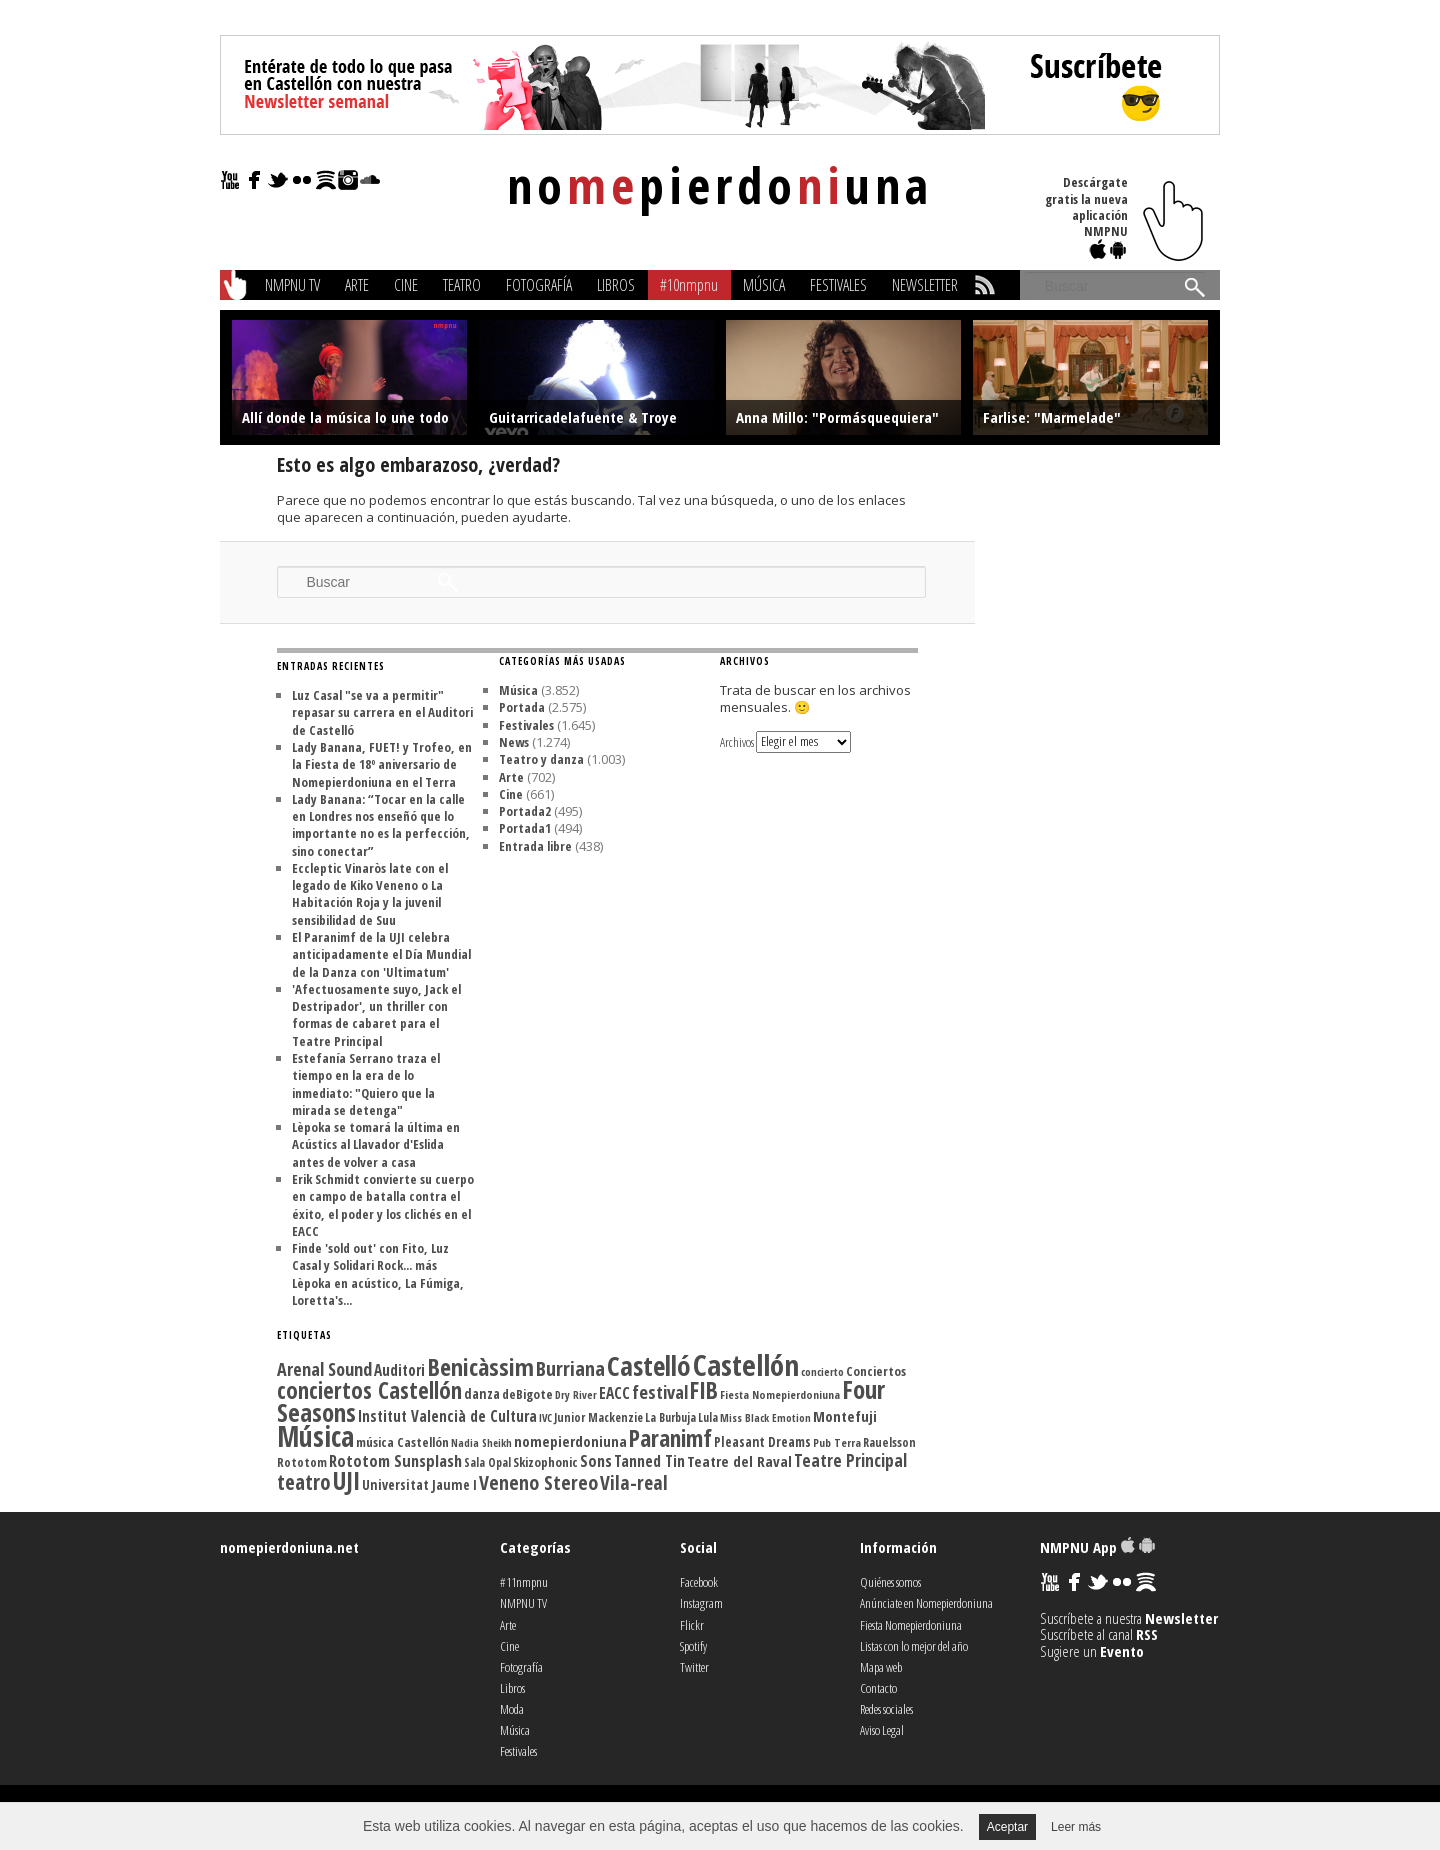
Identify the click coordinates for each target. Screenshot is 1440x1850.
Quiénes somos (890, 1582)
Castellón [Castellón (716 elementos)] (746, 1365)
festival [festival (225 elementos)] (660, 1391)
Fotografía (539, 285)
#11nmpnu (524, 1582)
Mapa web (881, 1667)
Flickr (692, 1625)
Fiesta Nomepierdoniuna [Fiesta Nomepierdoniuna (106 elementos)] (780, 1394)
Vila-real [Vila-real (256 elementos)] (634, 1482)
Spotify (693, 1646)
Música (764, 285)
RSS (1147, 1634)
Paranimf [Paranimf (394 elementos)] (670, 1438)
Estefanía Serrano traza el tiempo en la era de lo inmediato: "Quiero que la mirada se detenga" (366, 1084)
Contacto (878, 1688)
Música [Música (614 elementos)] (315, 1436)
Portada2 (525, 811)
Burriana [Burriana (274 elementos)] (570, 1368)
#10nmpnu (689, 285)
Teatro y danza (541, 759)
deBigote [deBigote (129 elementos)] (527, 1394)
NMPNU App (1097, 1547)
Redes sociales (886, 1709)
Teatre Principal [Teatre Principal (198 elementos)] (850, 1460)
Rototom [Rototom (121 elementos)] (302, 1462)
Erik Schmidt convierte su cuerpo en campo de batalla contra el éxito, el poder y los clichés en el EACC (383, 1205)
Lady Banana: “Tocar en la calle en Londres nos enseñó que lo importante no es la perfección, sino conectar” (381, 825)
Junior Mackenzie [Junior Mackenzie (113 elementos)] (598, 1417)
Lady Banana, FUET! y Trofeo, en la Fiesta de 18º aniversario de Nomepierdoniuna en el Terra (382, 764)
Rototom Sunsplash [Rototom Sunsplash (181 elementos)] (395, 1461)
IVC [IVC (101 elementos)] (545, 1417)
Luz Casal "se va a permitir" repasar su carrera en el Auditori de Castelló (382, 712)
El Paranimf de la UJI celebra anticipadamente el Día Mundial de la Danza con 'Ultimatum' (381, 954)
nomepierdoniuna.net (289, 1547)
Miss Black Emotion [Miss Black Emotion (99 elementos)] (765, 1418)
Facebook (699, 1582)
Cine (406, 285)
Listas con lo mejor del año (914, 1646)
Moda (512, 1709)
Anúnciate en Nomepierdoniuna (926, 1603)
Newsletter (925, 285)
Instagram (701, 1603)
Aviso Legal (882, 1730)
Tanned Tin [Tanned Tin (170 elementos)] (649, 1461)
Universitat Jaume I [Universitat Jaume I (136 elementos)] (419, 1484)
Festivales (838, 285)
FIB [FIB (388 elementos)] (704, 1390)
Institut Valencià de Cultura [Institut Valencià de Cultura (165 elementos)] (447, 1416)
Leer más (1076, 1827)
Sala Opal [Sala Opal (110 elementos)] (487, 1462)
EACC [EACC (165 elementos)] (614, 1393)
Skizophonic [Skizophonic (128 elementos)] (545, 1462)
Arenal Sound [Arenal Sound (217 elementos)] (324, 1369)
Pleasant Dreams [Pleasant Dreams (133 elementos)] (762, 1442)
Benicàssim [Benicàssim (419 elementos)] (480, 1366)
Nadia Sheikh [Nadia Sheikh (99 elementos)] (481, 1443)
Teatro (462, 285)
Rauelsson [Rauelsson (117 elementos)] (889, 1442)
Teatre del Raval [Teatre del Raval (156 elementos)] (739, 1461)
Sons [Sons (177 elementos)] (596, 1461)
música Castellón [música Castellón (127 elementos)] (402, 1442)
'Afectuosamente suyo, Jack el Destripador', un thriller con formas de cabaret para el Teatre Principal (376, 1015)
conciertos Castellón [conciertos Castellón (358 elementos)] (369, 1390)
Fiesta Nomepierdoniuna (911, 1625)
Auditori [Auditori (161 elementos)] (399, 1370)
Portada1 (525, 828)
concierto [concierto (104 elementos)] (822, 1371)
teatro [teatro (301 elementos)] (304, 1481)
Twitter (694, 1667)
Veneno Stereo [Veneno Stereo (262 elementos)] (538, 1482)
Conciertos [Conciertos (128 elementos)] (876, 1371)
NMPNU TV (292, 285)
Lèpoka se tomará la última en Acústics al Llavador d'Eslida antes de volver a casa (376, 1144)
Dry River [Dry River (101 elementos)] (576, 1394)
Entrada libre (535, 846)
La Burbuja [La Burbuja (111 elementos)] (670, 1417)
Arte (357, 285)
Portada (522, 707)
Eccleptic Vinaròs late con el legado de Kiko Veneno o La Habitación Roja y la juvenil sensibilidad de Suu (370, 894)
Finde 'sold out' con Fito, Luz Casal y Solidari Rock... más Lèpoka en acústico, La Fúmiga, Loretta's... (378, 1274)
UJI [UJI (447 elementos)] (346, 1480)
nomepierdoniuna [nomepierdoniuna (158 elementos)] (570, 1441)
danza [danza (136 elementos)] (482, 1393)
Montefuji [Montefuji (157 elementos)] (845, 1416)
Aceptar (1007, 1827)
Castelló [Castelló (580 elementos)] (649, 1365)
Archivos (737, 741)
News (514, 742)
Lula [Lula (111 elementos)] (708, 1417)
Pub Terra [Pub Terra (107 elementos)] (837, 1442)
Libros (616, 285)
